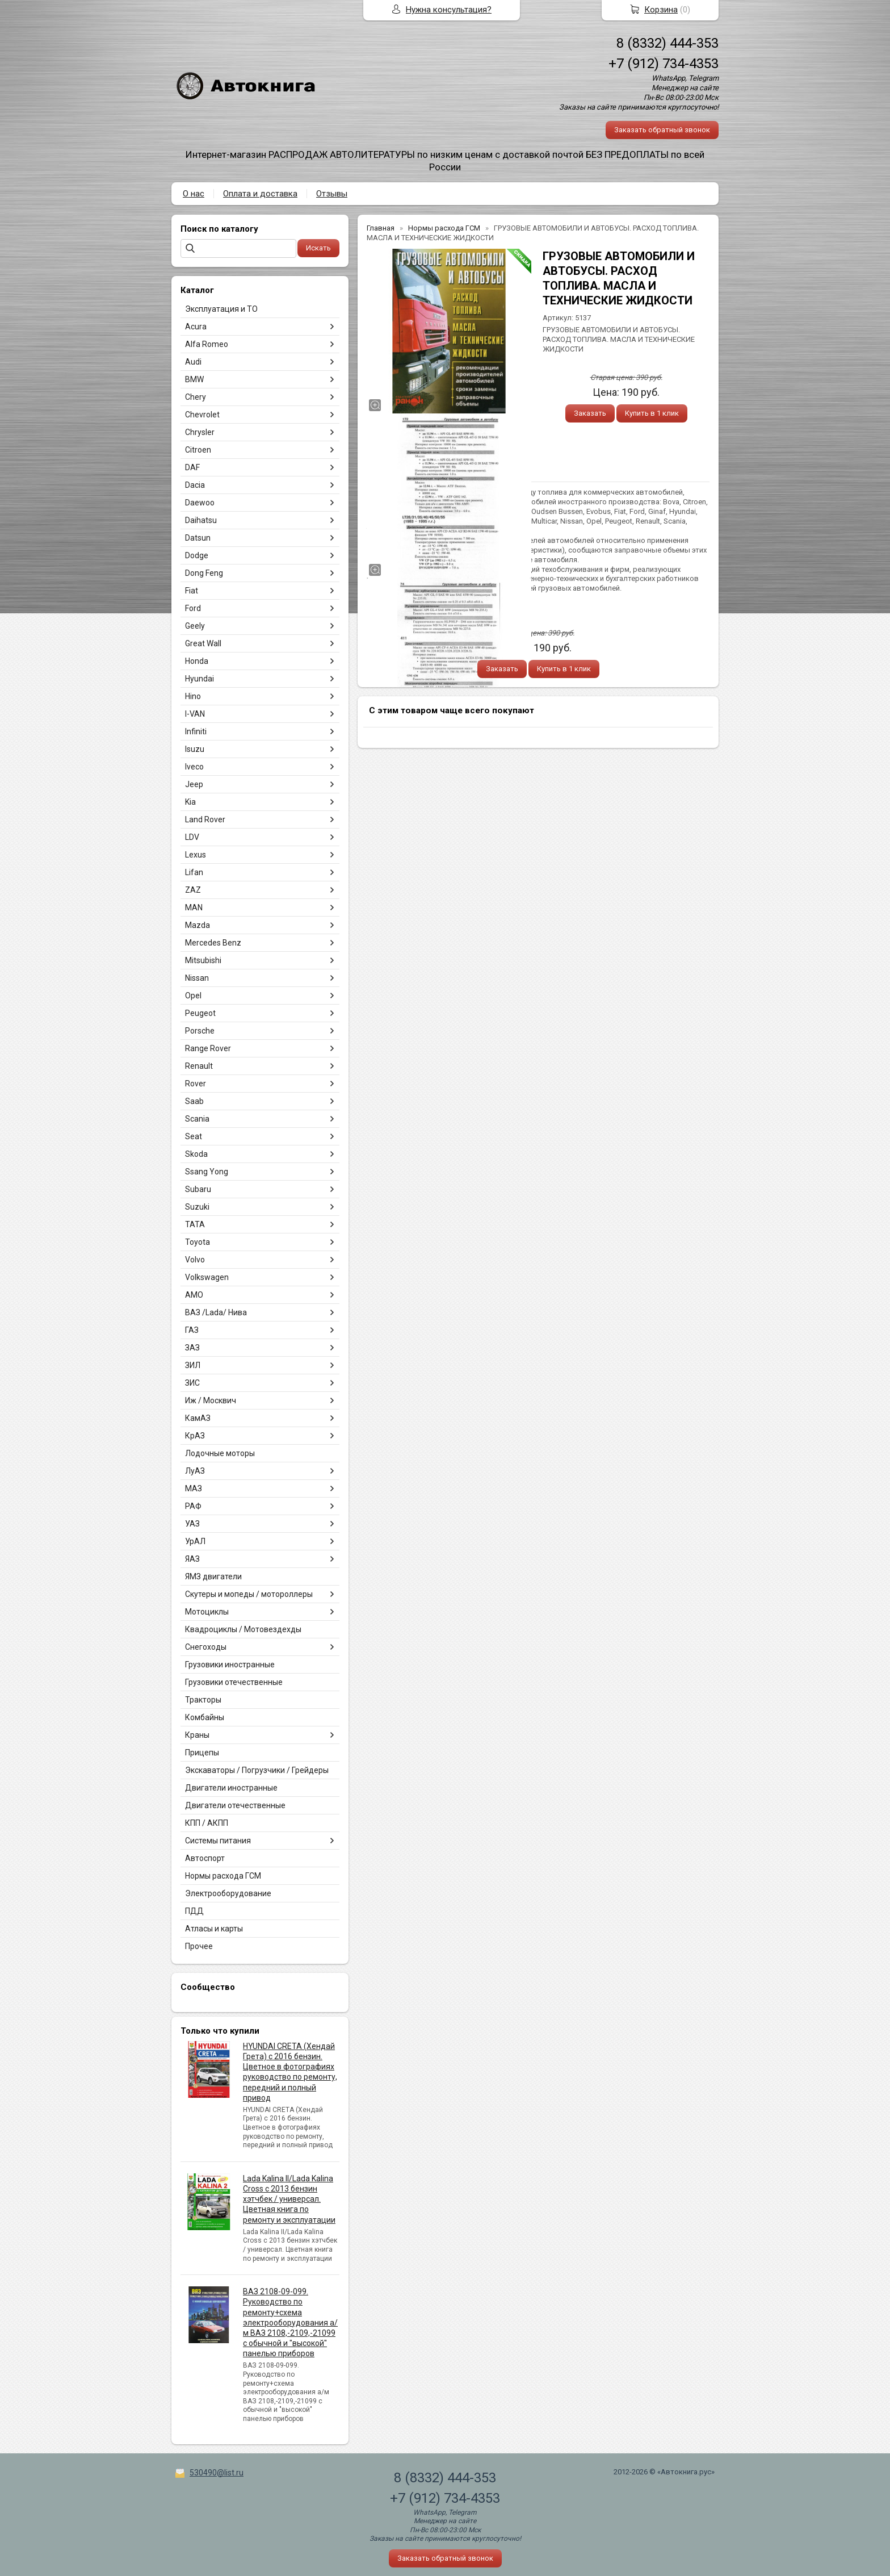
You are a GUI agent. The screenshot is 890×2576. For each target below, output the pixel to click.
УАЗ (192, 1523)
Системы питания (218, 1840)
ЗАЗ (192, 1347)
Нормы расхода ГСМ (223, 1875)
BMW (194, 379)
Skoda (196, 1154)
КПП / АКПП (206, 1823)
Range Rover (208, 1048)
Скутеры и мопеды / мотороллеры (249, 1594)
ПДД (194, 1911)
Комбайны (204, 1717)
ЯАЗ (192, 1558)
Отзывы (331, 194)
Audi (193, 361)
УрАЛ (195, 1541)
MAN (194, 907)
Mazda (197, 925)
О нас (193, 194)
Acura (196, 326)
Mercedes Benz (213, 942)
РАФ (193, 1506)
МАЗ (193, 1488)
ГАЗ (192, 1330)
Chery (195, 397)
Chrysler (200, 432)
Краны (197, 1734)
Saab (194, 1101)
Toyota (197, 1242)
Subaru (198, 1189)
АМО (194, 1294)
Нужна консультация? (449, 10)
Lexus (195, 854)
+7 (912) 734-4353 (663, 64)
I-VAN (195, 713)
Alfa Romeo (206, 344)
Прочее (199, 1946)
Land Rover (205, 819)
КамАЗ (198, 1418)
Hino (193, 696)
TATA (195, 1224)
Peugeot (200, 1013)
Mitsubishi (203, 960)
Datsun (198, 537)
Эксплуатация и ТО (221, 308)
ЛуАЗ (195, 1470)
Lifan (194, 872)
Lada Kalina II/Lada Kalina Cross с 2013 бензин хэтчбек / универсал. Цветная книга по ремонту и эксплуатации (289, 2199)
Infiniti (196, 731)
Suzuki (197, 1206)
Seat (193, 1136)
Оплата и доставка (260, 194)
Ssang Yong (206, 1171)
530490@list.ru (217, 2472)
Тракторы (203, 1699)
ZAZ (193, 889)
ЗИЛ (192, 1365)
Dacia (195, 485)
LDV (192, 837)
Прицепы (202, 1752)
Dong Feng (204, 573)
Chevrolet (202, 414)
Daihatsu (201, 520)
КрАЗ (195, 1435)
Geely (195, 625)
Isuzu (194, 749)
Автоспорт (205, 1858)
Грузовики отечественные (234, 1682)
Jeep (194, 784)
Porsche (200, 1030)
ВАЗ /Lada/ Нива (216, 1312)
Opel (193, 995)
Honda (196, 661)
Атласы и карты (214, 1928)
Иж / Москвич (210, 1400)
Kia (190, 801)
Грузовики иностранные (230, 1664)
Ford (193, 608)
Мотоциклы (207, 1611)
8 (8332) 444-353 (667, 43)
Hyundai (199, 678)
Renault (199, 1065)
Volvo (195, 1259)
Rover (195, 1083)
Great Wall (203, 643)
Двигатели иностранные (231, 1787)
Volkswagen (207, 1277)
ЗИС (192, 1382)
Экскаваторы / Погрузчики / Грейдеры (257, 1770)
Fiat (191, 590)
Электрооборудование (228, 1893)
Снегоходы (205, 1646)
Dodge (196, 555)
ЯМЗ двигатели (213, 1576)
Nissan (197, 977)
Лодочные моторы (220, 1453)
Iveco (194, 766)
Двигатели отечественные (235, 1805)
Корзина (661, 10)
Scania (197, 1118)
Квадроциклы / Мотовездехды (243, 1629)
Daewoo (200, 502)
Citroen (198, 449)
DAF (192, 467)
